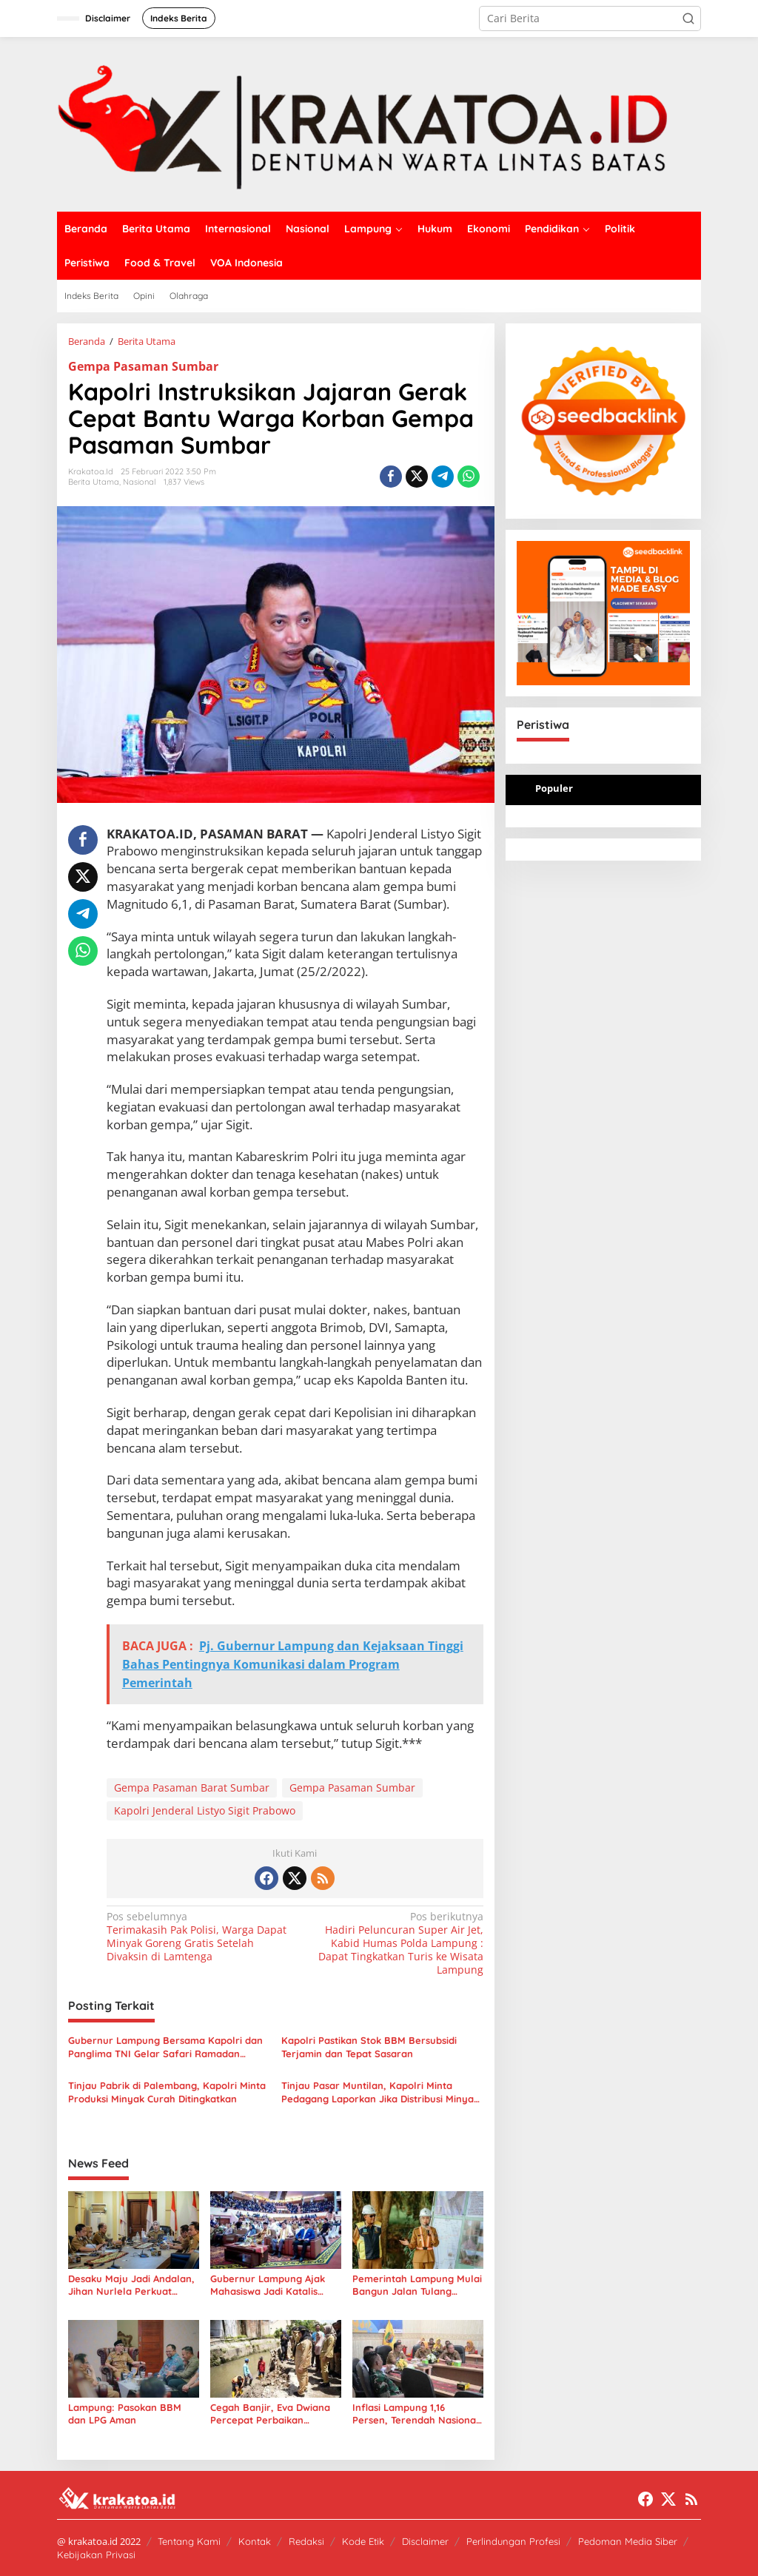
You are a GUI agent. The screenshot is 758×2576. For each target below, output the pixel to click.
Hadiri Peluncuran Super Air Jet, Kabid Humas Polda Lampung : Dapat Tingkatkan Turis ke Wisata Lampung (392, 1943)
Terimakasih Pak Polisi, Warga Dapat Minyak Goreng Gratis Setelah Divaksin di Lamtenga (197, 1937)
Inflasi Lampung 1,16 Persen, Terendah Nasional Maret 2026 (415, 2414)
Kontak (254, 2541)
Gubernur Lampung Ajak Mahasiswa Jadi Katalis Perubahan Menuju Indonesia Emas (267, 2285)
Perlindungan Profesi (513, 2541)
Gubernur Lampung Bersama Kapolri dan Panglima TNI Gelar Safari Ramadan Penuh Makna (165, 2047)
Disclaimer (425, 2541)
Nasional (139, 482)
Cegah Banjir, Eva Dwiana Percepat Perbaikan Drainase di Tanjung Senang (270, 2414)
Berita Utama (93, 482)
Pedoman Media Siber (627, 2541)
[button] (688, 18)
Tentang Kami (189, 2541)
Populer (554, 788)
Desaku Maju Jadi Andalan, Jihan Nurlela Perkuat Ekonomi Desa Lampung (131, 2285)
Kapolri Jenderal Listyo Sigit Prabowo (204, 1810)
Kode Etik (363, 2541)
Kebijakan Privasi (96, 2554)
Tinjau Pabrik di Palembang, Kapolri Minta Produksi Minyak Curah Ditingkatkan (167, 2092)
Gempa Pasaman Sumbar (143, 366)
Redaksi (306, 2541)
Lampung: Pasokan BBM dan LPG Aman (124, 2413)
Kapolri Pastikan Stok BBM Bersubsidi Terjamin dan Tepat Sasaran (369, 2046)
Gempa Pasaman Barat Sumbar (191, 1787)
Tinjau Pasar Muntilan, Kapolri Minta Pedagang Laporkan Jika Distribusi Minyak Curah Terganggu (380, 2092)
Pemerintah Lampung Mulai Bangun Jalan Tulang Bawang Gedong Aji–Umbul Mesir (417, 2285)
